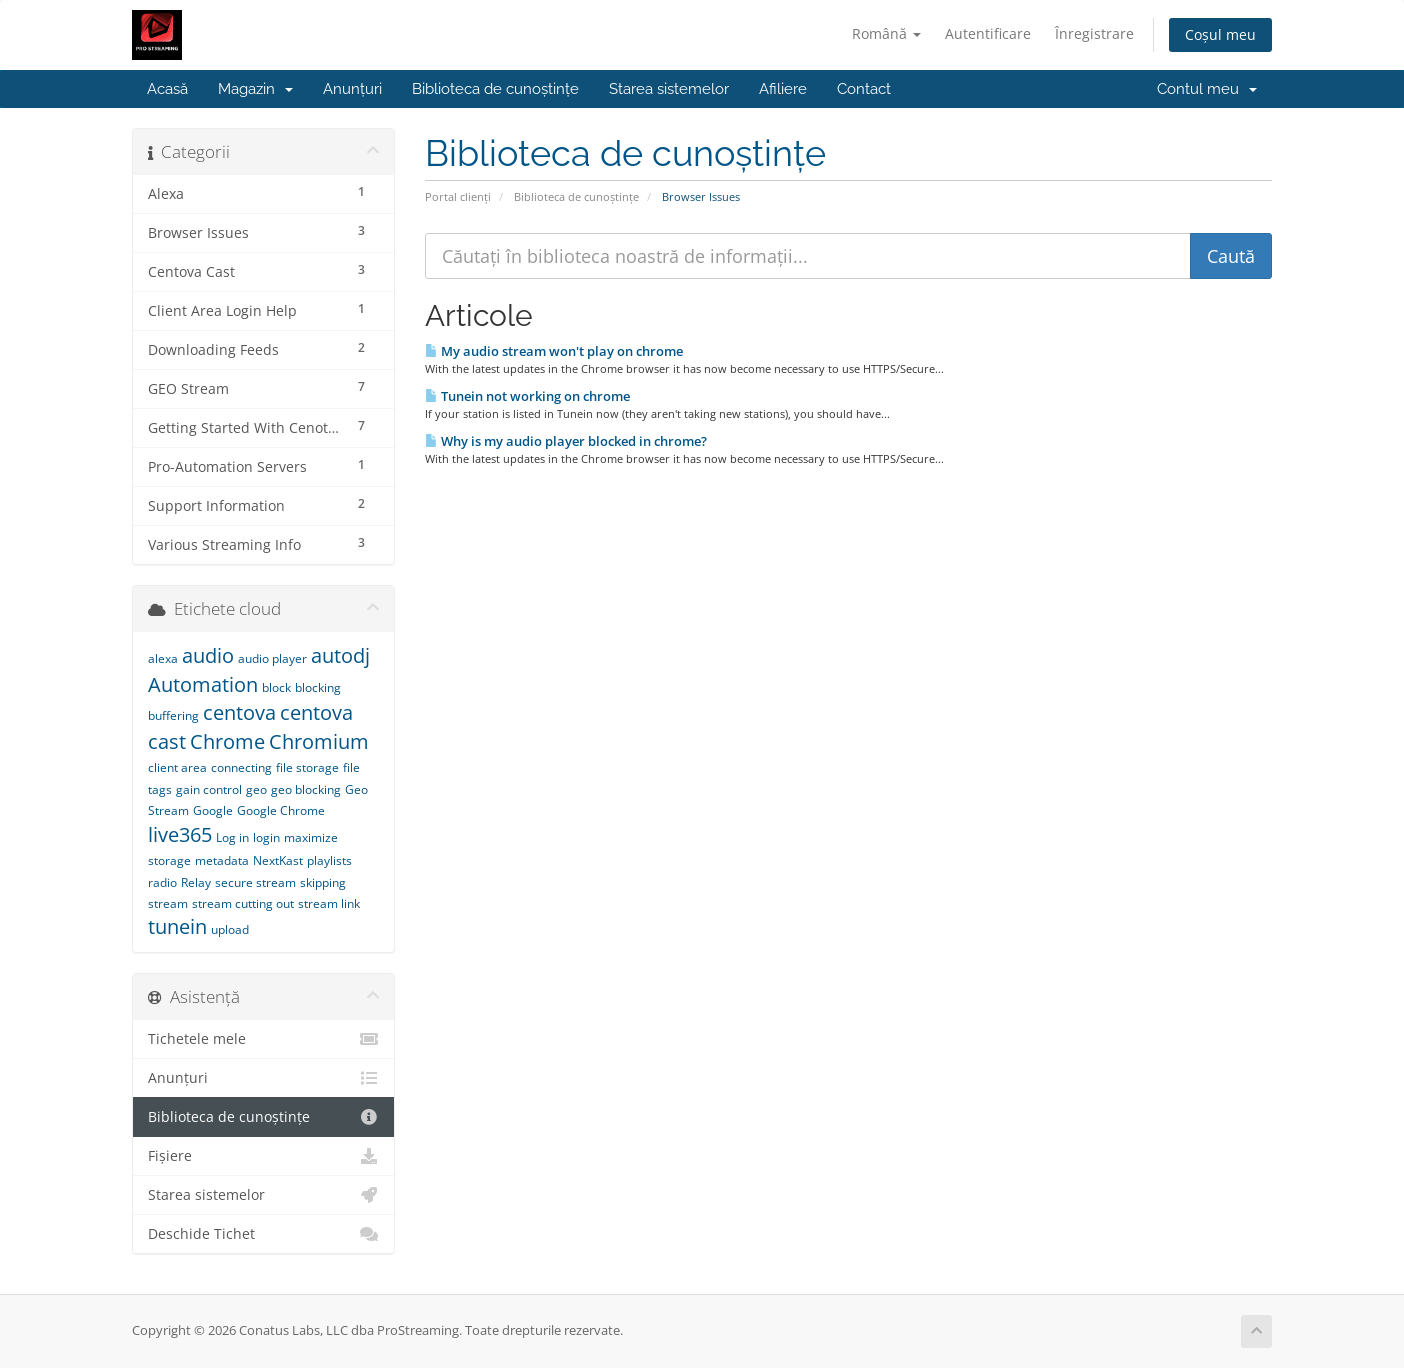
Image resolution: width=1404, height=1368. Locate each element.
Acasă (167, 89)
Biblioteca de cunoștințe (495, 89)
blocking (318, 687)
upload (230, 929)
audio (208, 655)
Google (213, 810)
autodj (340, 655)
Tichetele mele (263, 1039)
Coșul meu (1220, 34)
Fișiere (263, 1156)
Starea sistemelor (669, 89)
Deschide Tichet (263, 1234)
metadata (222, 860)
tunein (177, 926)
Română (886, 33)
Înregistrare (1094, 33)
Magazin (255, 89)
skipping (323, 882)
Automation (203, 684)
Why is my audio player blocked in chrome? (566, 441)
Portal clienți (458, 196)
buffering (173, 715)
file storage (307, 767)
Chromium (319, 741)
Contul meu (1207, 89)
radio (162, 882)
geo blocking (306, 789)
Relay (196, 882)
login (266, 837)
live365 (180, 834)
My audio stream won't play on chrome (554, 351)
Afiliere (783, 89)
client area (177, 767)
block (276, 687)
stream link (329, 903)
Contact (864, 89)
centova (239, 712)
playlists (329, 860)
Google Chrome (281, 810)
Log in (232, 837)
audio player (272, 658)
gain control (209, 789)
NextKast (278, 860)
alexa (163, 658)
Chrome (227, 741)
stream (168, 903)
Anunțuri (352, 89)
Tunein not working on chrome (527, 396)
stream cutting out (243, 903)
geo (256, 789)
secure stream (255, 882)
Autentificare (988, 33)
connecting (241, 767)
